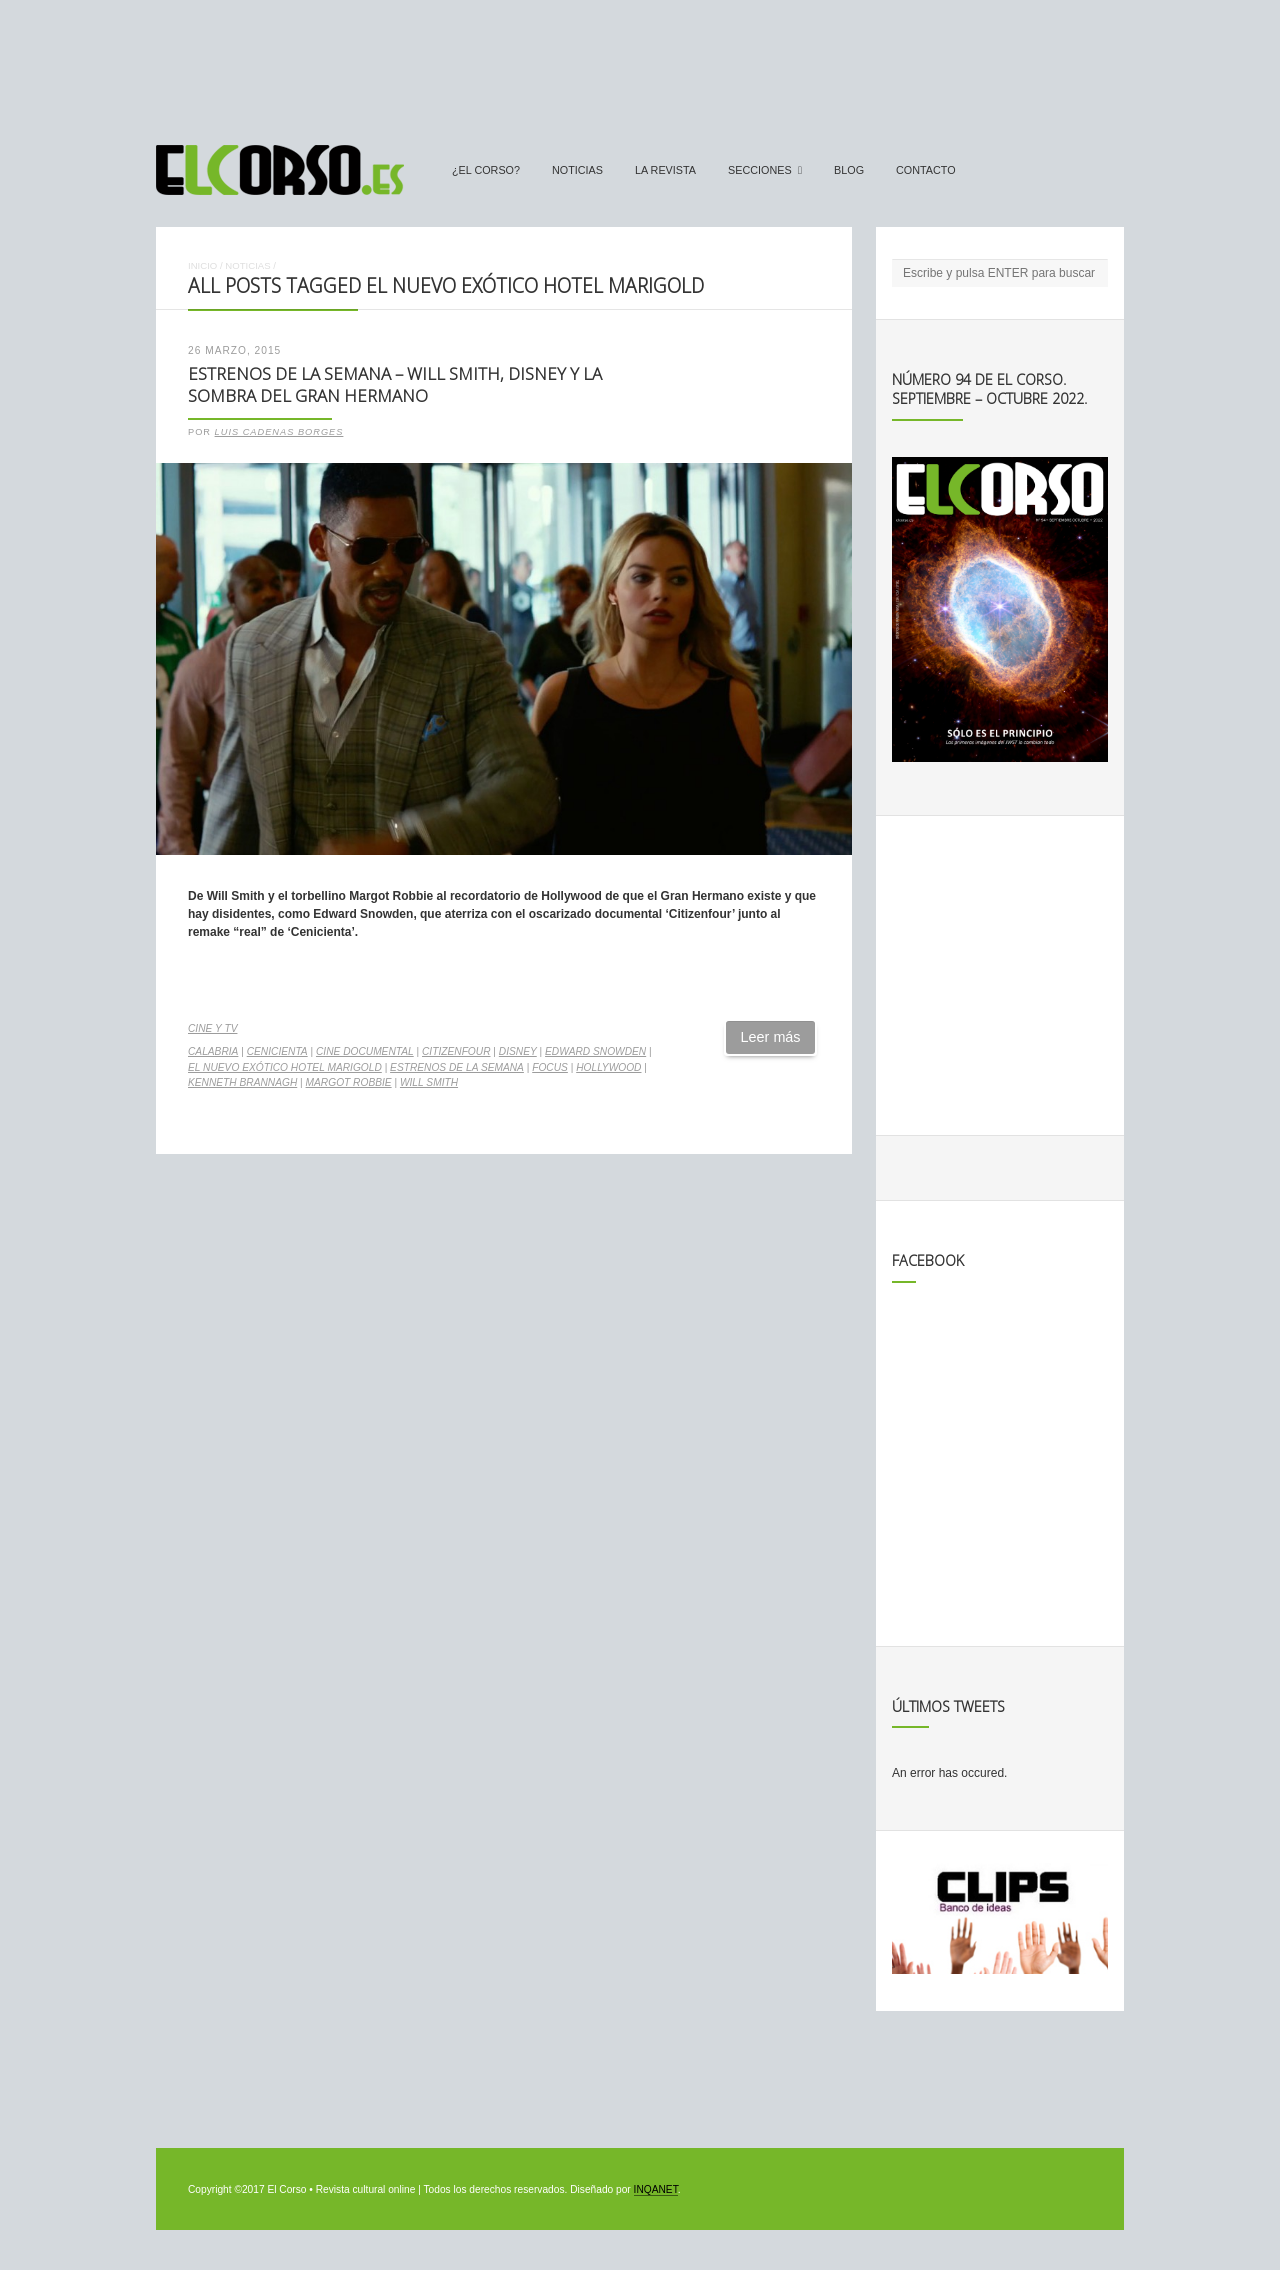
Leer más (771, 1037)
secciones (760, 170)
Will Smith (429, 1082)
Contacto (926, 170)
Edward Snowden (595, 1051)
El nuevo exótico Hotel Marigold (285, 1067)
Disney (518, 1051)
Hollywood (608, 1067)
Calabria (213, 1051)
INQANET (656, 2189)
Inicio (202, 265)
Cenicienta (277, 1051)
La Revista (665, 170)
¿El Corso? (486, 170)
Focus (550, 1067)
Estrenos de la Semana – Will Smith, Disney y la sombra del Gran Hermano (395, 385)
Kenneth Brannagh (242, 1082)
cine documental (365, 1051)
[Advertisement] (640, 63)
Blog (849, 170)
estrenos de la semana (457, 1067)
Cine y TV (212, 1028)
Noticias (577, 170)
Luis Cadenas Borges (279, 432)
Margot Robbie (349, 1082)
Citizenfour (456, 1051)
